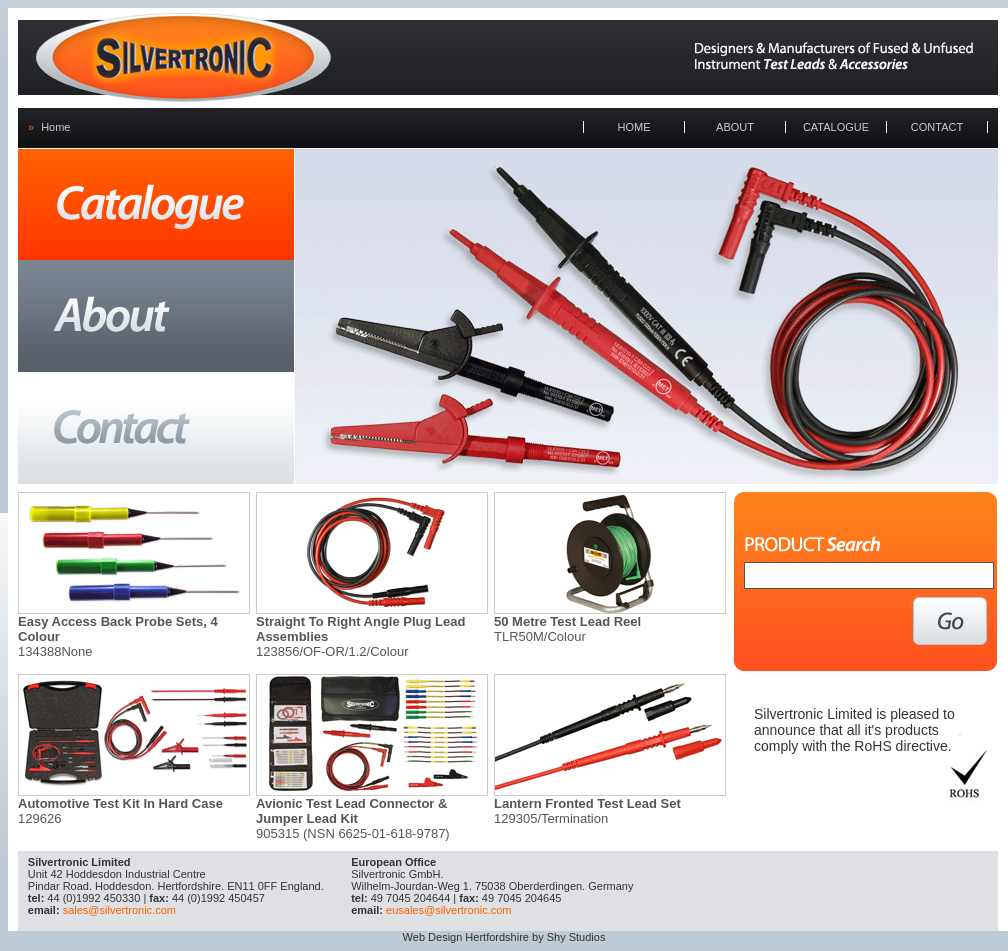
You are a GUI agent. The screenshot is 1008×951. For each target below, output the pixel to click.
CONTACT (937, 127)
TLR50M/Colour (540, 636)
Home (55, 127)
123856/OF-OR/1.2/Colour (332, 651)
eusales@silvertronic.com (449, 910)
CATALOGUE (836, 127)
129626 (39, 818)
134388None (55, 651)
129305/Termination (551, 818)
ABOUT (735, 127)
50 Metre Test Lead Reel (567, 621)
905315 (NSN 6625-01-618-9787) (353, 833)
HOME (634, 127)
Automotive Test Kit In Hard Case (120, 803)
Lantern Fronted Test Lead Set (587, 803)
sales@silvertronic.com (119, 910)
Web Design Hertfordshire (466, 937)
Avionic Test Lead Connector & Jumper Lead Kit (351, 811)
